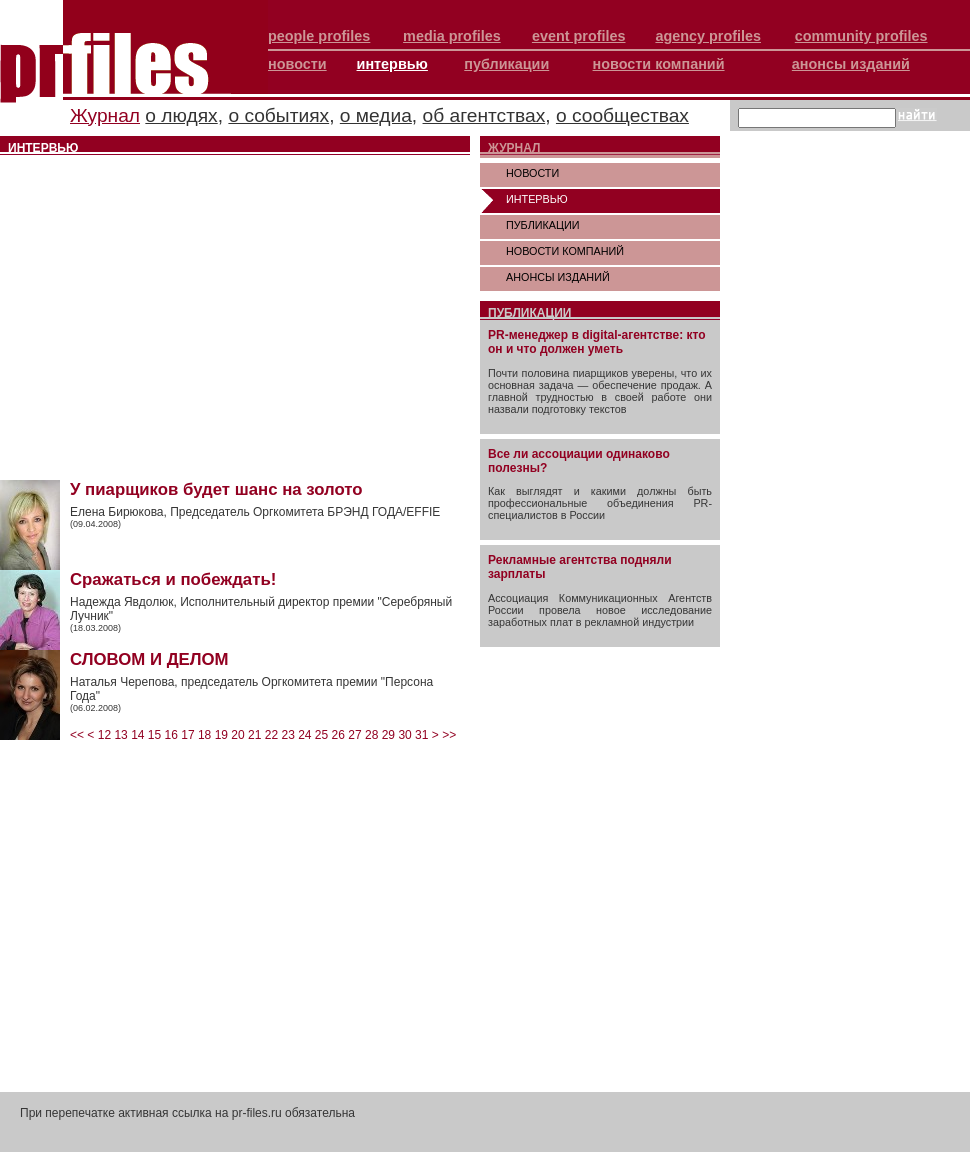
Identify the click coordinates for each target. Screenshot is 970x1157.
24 (304, 735)
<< (77, 735)
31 (421, 735)
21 (254, 735)
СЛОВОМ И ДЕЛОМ (149, 659)
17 (187, 735)
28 (371, 735)
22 (271, 735)
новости (297, 64)
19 (221, 735)
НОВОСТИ (532, 173)
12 (104, 735)
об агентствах (484, 115)
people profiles (319, 36)
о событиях (278, 115)
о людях (181, 115)
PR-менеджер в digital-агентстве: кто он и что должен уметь (597, 342)
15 (154, 735)
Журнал (105, 115)
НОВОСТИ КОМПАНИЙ (565, 251)
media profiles (452, 36)
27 (354, 735)
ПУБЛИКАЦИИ (543, 225)
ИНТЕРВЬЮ (537, 199)
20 (237, 735)
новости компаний (659, 64)
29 (388, 735)
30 (404, 735)
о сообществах (622, 115)
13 (120, 735)
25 (321, 735)
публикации (506, 64)
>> (449, 735)
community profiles (861, 36)
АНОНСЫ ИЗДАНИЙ (558, 277)
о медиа (376, 115)
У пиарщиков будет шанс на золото (216, 489)
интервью (392, 64)
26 (338, 735)
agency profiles (708, 36)
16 (171, 735)
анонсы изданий (851, 64)
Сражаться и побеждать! (173, 579)
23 (287, 735)
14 (137, 735)
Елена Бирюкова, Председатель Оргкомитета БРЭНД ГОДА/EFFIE (255, 512)
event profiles (579, 36)
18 (204, 735)
